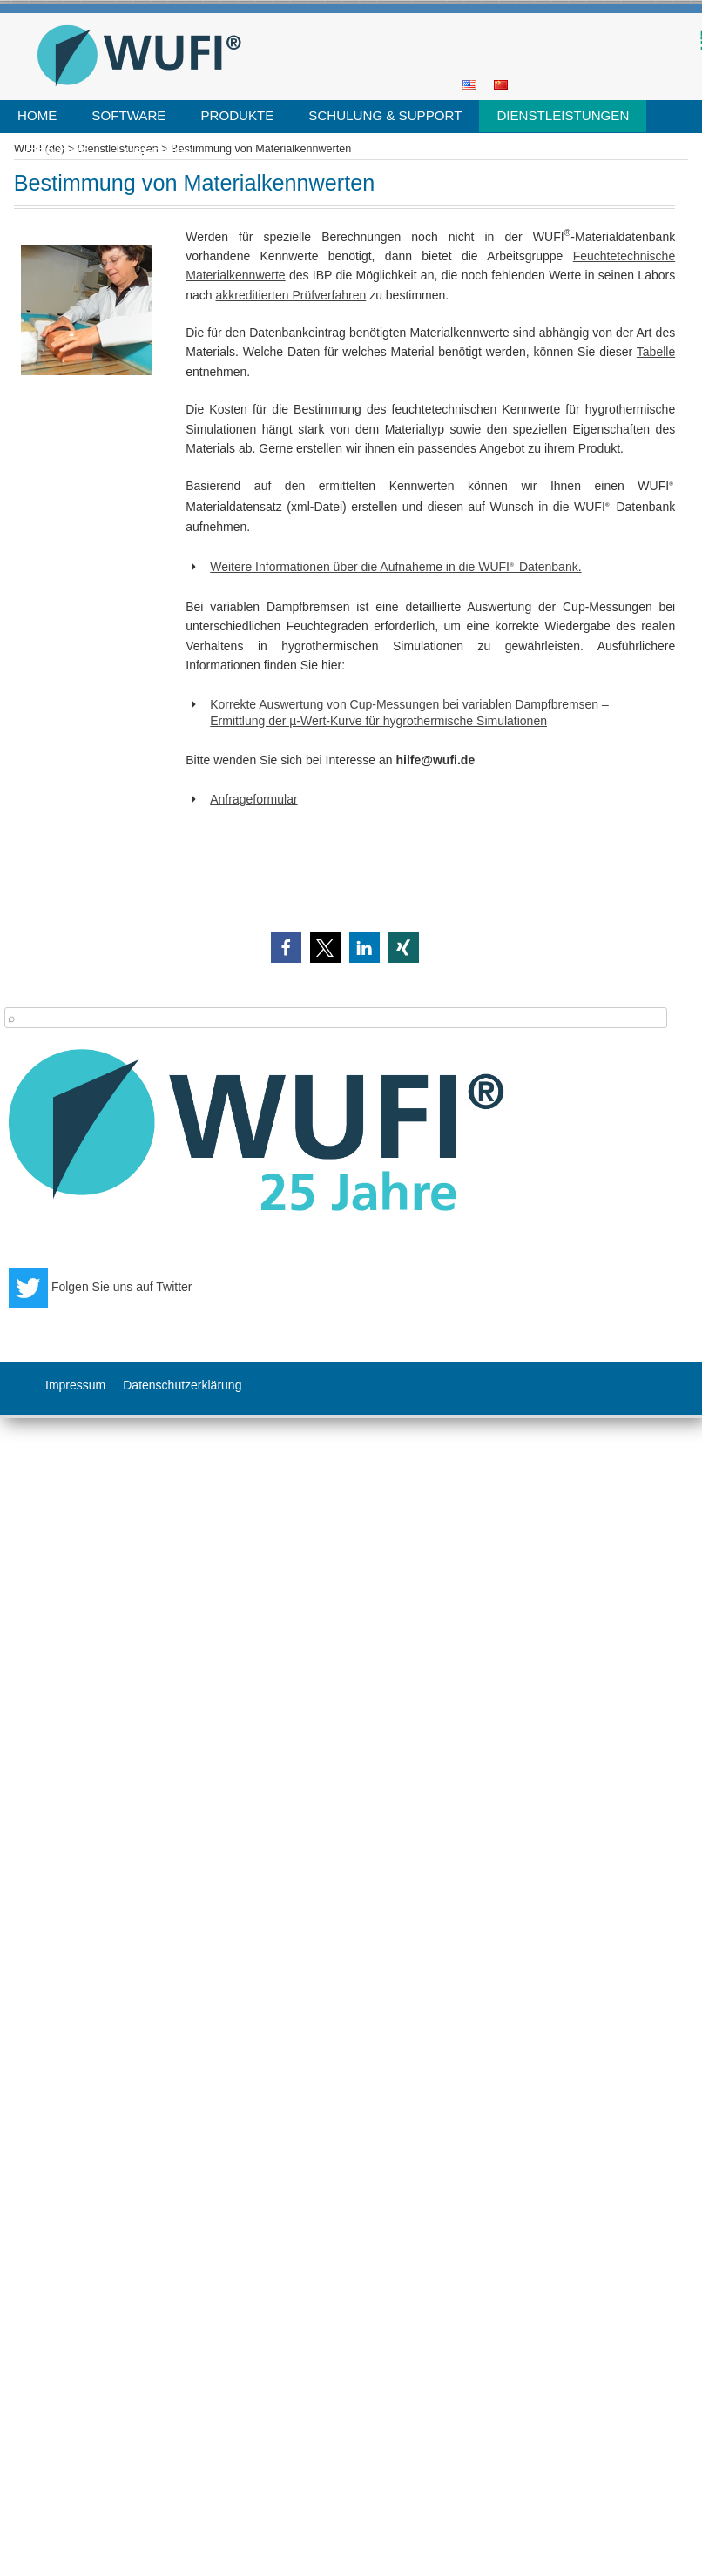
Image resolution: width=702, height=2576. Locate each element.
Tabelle (656, 352)
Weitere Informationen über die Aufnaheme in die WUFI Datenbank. (395, 567)
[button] (286, 947)
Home (37, 115)
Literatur (53, 152)
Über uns (158, 152)
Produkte (236, 115)
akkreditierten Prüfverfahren (291, 295)
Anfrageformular (253, 799)
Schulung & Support (385, 115)
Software (128, 115)
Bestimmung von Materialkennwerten (261, 149)
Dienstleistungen (562, 115)
